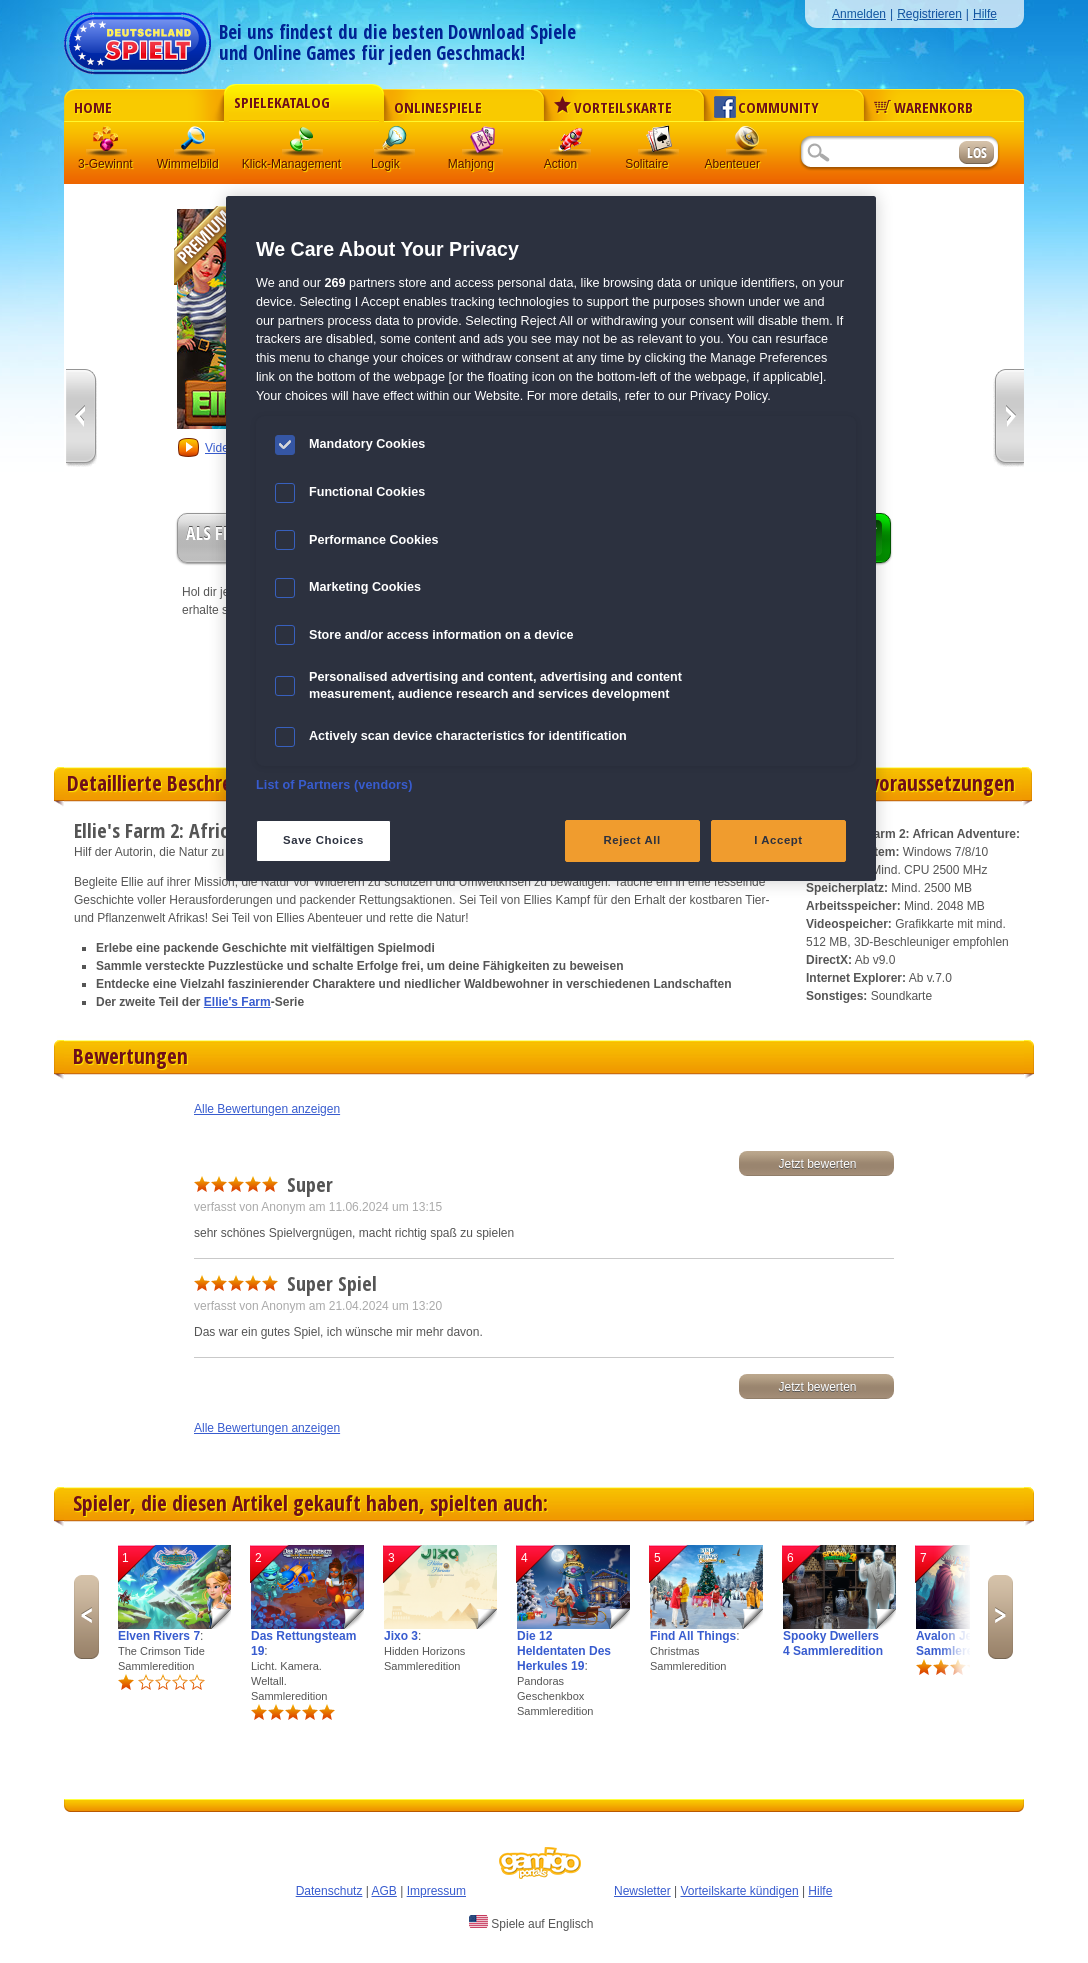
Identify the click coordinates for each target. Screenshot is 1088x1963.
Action (571, 144)
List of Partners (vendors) (334, 785)
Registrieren (929, 14)
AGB (384, 1891)
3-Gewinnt (105, 164)
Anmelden (859, 14)
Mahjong (483, 144)
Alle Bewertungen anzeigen (267, 1109)
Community (766, 107)
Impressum (436, 1891)
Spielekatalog (282, 102)
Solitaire (659, 144)
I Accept (778, 840)
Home (93, 107)
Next (1000, 1617)
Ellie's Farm (237, 1002)
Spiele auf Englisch (531, 1923)
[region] (551, 538)
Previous (86, 1617)
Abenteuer (747, 144)
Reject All (632, 840)
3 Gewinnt (107, 144)
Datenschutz (329, 1891)
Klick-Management (303, 144)
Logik (395, 144)
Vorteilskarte (613, 107)
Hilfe (985, 14)
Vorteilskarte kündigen (739, 1891)
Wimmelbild (195, 144)
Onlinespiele (438, 107)
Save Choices (323, 840)
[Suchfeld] (879, 153)
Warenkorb (923, 107)
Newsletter (642, 1891)
